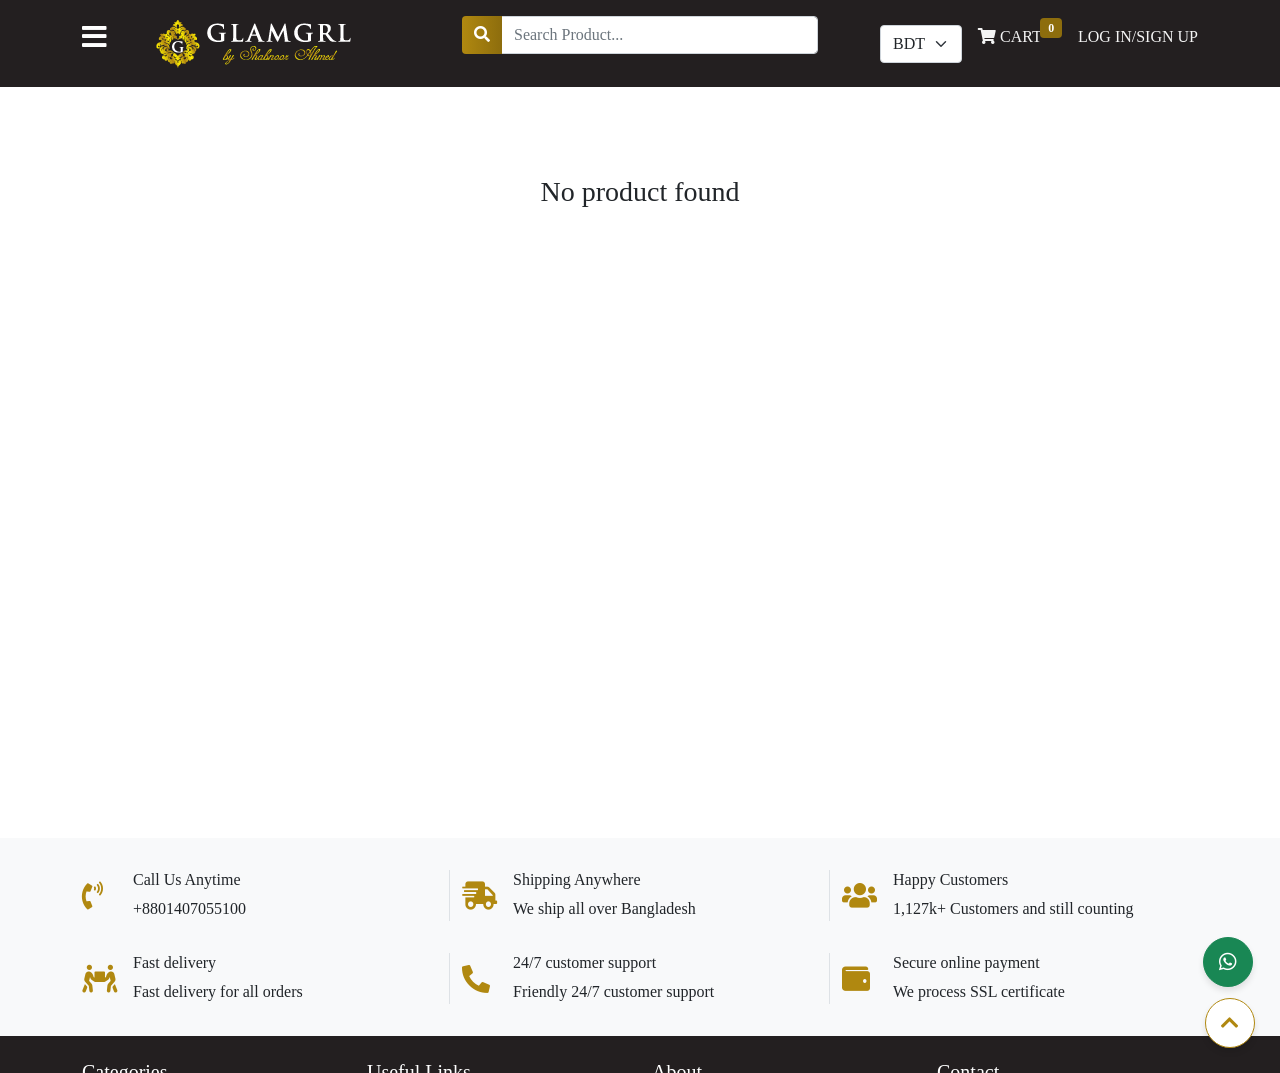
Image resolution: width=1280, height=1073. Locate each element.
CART (1020, 35)
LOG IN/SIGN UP (1138, 36)
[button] (1228, 962)
